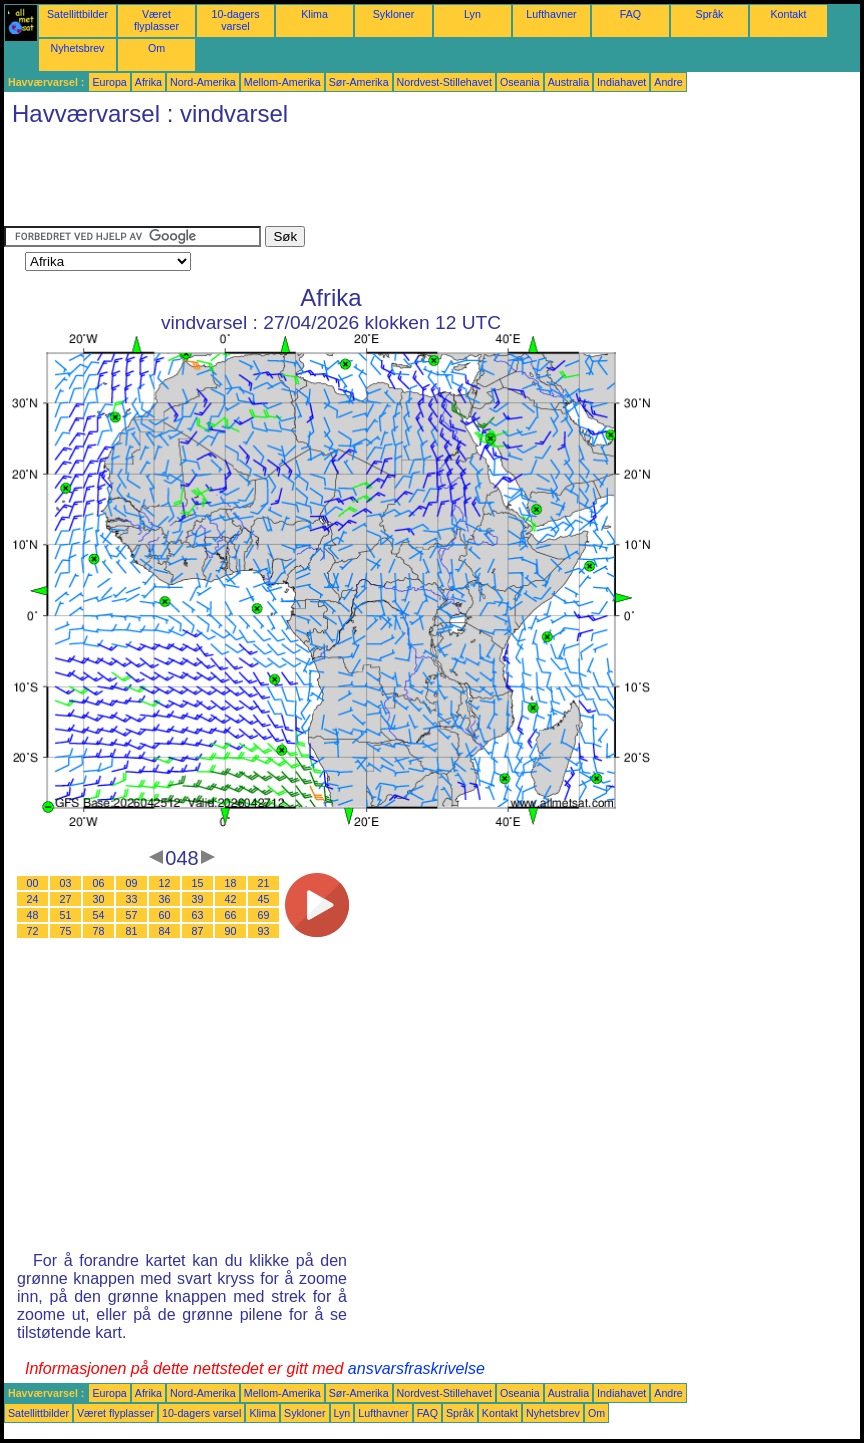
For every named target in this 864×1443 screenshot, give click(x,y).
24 (33, 899)
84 (165, 931)
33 (132, 899)
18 (231, 883)
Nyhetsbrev (78, 48)
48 (33, 915)
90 (231, 931)
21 (264, 883)
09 (132, 883)
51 (66, 915)
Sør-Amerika (359, 82)
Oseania (520, 82)
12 (165, 883)
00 (33, 883)
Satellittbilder (77, 14)
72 (33, 931)
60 (165, 915)
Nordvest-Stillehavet (444, 82)
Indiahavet (621, 82)
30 (99, 899)
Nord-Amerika (203, 82)
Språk (710, 14)
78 (99, 931)
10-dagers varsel (236, 20)
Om (156, 48)
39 (198, 899)
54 (99, 915)
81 (132, 931)
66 (231, 915)
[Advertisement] (368, 181)
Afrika (148, 82)
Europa (109, 82)
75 (66, 931)
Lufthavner (551, 14)
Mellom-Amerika (282, 82)
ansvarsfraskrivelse (416, 1368)
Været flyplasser (156, 20)
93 (264, 931)
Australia (568, 82)
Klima (314, 14)
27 (66, 899)
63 (198, 915)
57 (132, 915)
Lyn (472, 14)
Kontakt (788, 14)
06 (99, 883)
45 (264, 899)
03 (66, 883)
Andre (668, 82)
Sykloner (393, 14)
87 (198, 931)
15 (198, 883)
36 (165, 899)
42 (231, 899)
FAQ (630, 14)
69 (264, 915)
